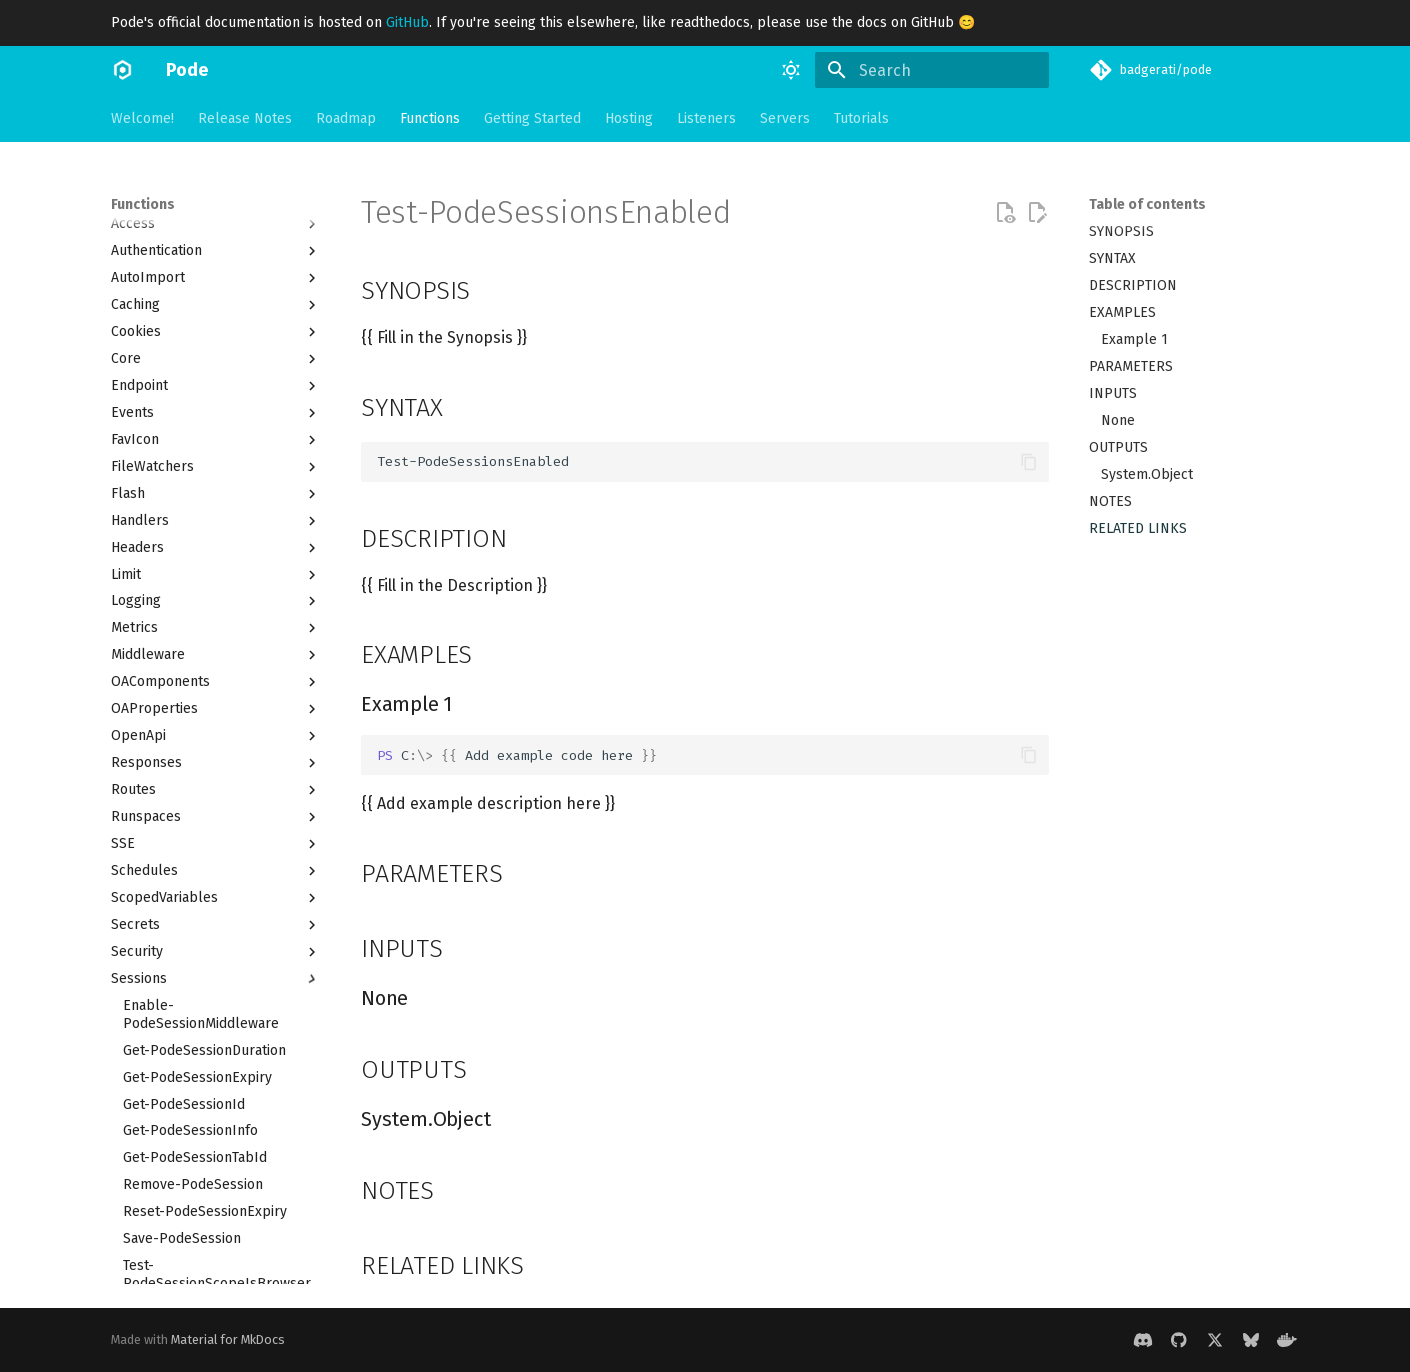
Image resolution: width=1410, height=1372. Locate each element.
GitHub (407, 22)
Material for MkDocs (228, 1339)
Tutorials (861, 118)
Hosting (629, 118)
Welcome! (142, 118)
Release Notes (245, 118)
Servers (785, 118)
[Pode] (122, 70)
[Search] (932, 70)
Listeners (706, 118)
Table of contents (1147, 204)
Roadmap (346, 118)
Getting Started (532, 118)
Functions (430, 118)
